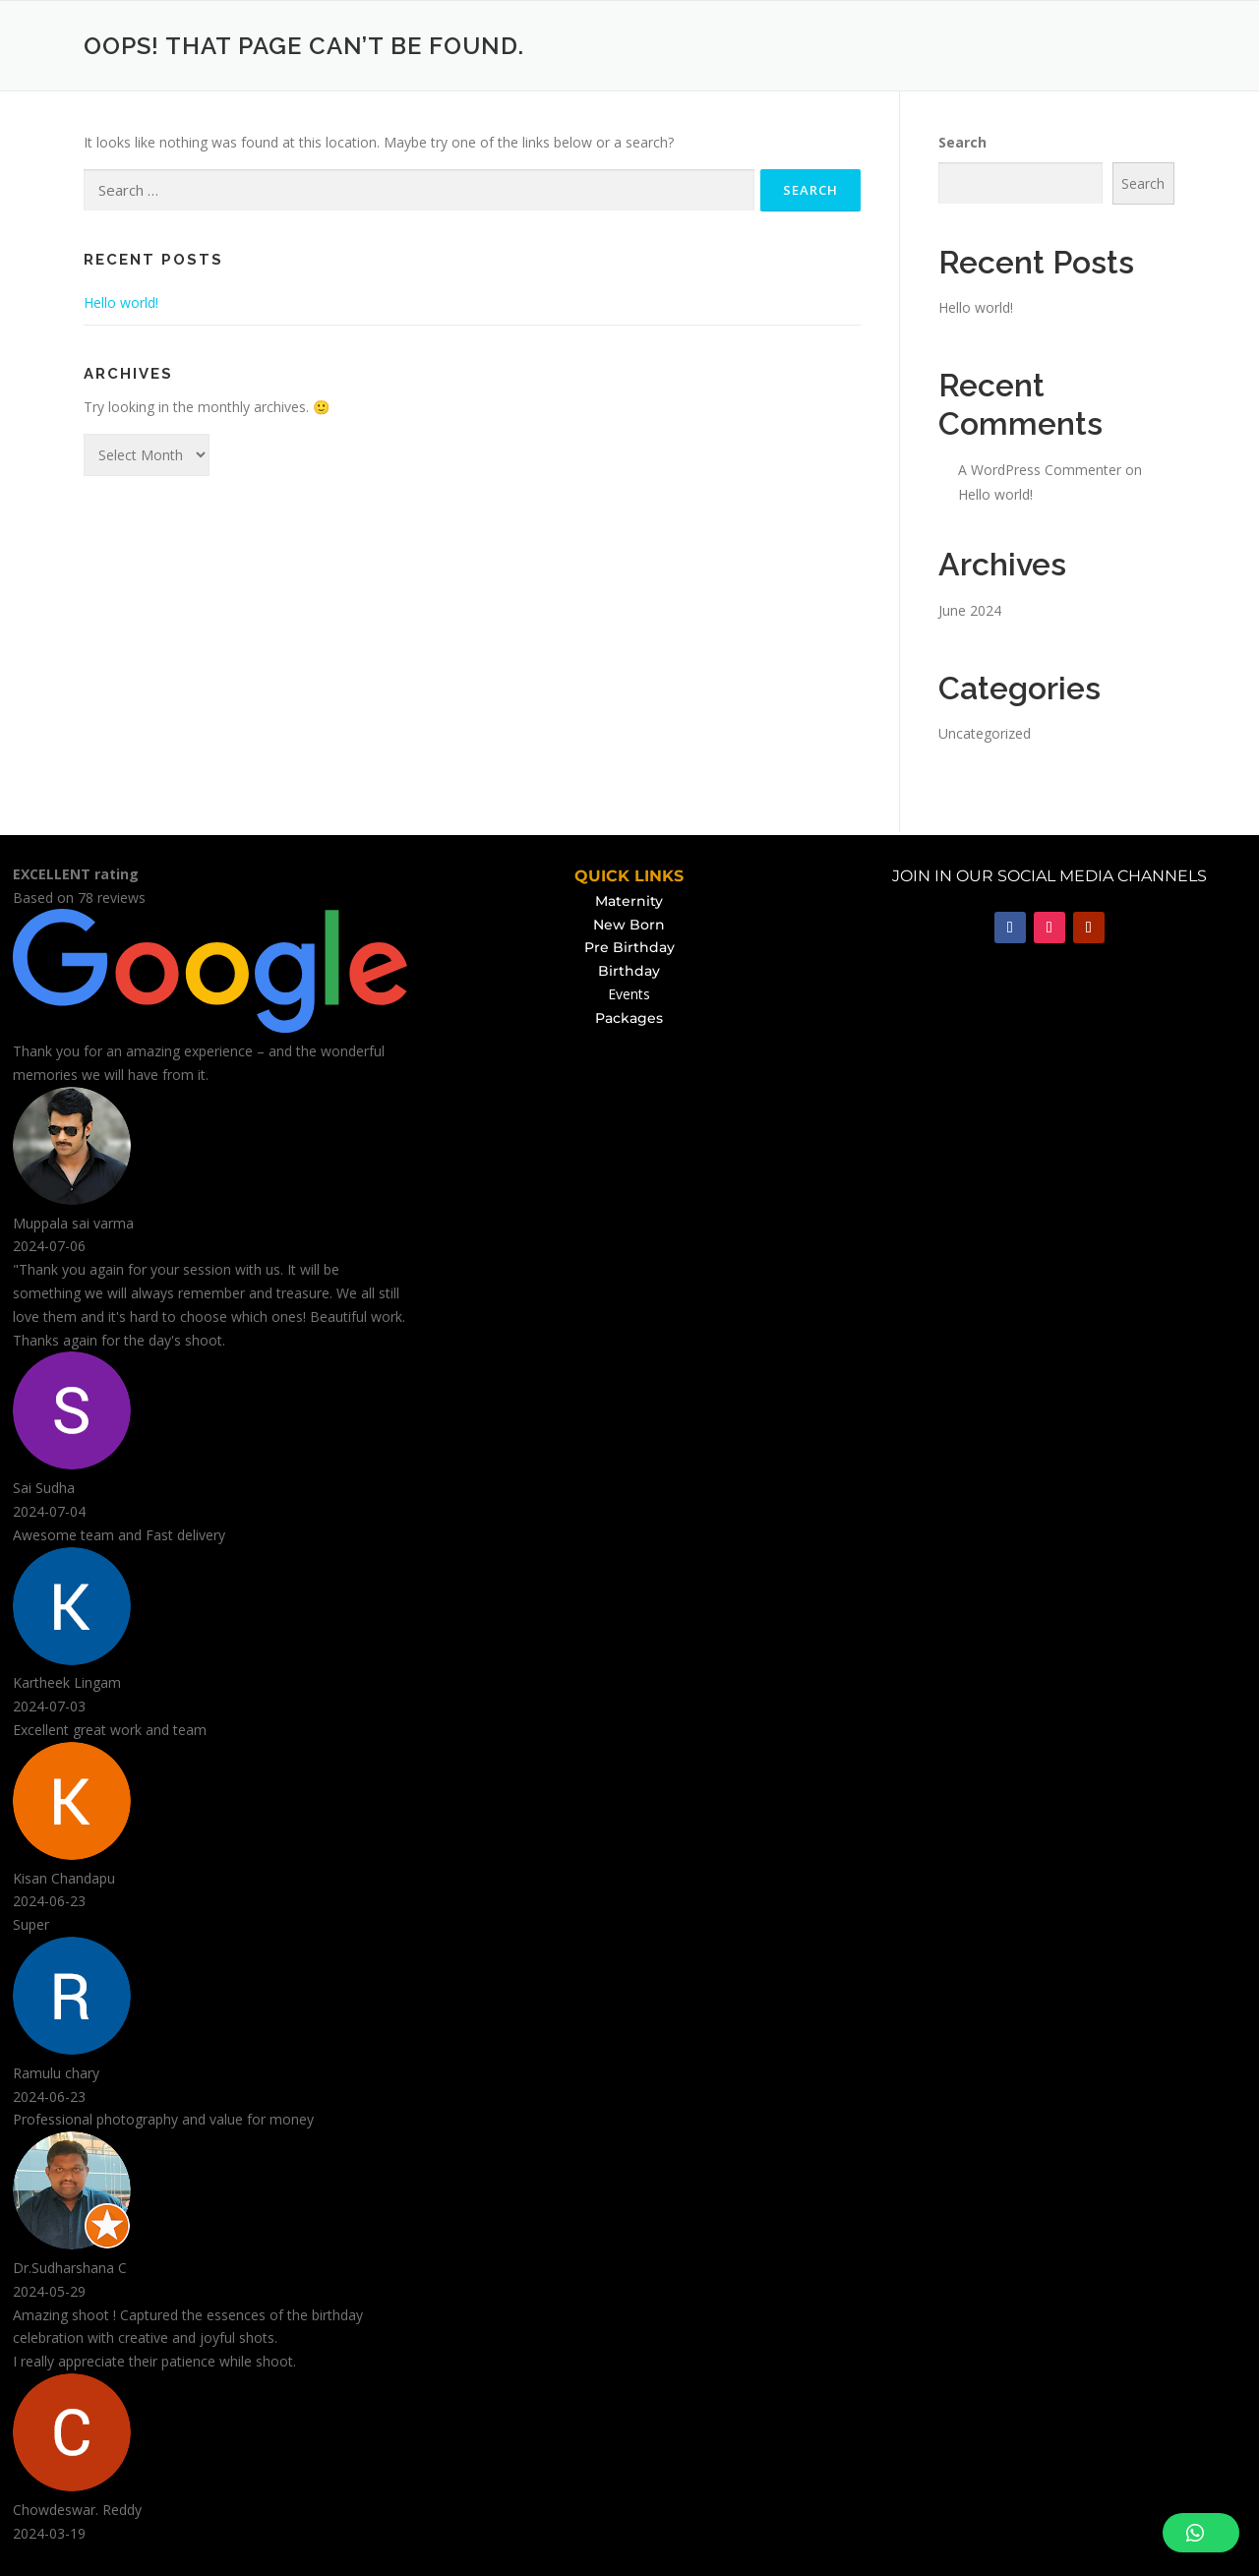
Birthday (629, 971)
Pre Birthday (629, 947)
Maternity (629, 901)
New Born (629, 924)
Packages (629, 1018)
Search (962, 142)
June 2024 (969, 610)
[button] (1201, 2532)
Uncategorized (984, 733)
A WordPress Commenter (1039, 469)
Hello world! (121, 302)
